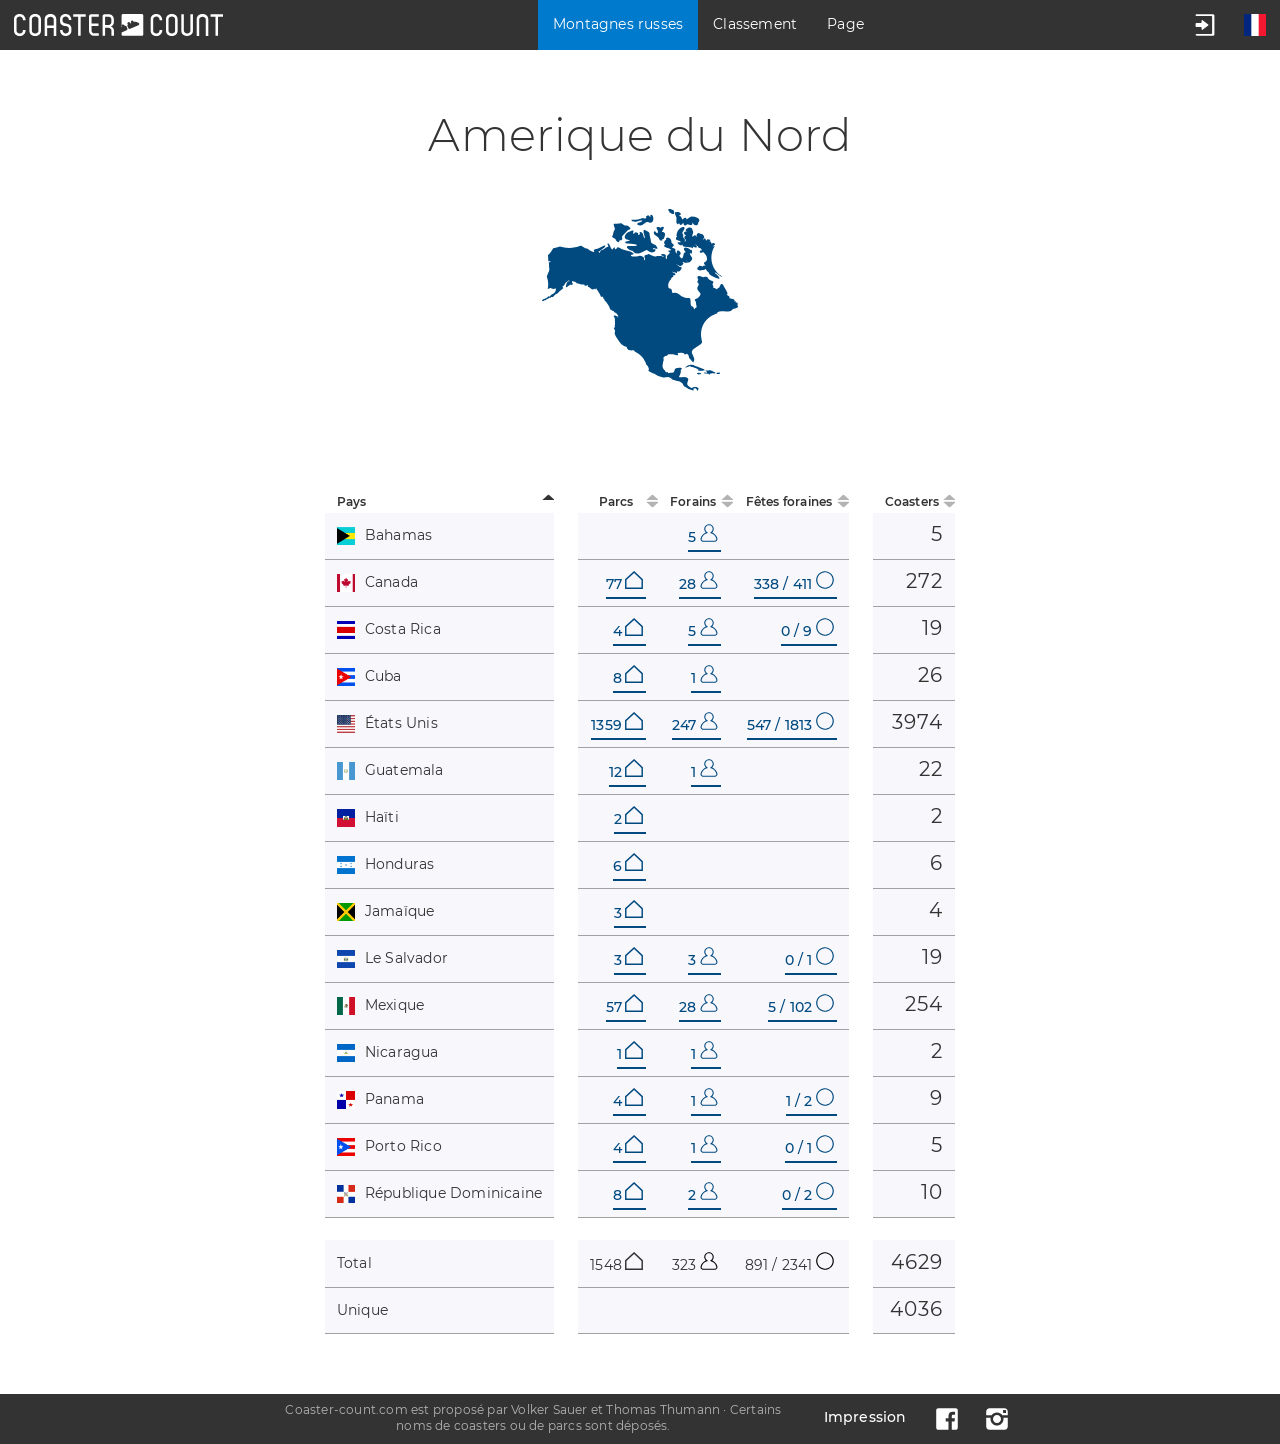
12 (626, 772)
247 (695, 725)
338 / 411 (794, 584)
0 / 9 (807, 631)
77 (624, 584)
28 (698, 584)
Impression (865, 1417)
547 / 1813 (790, 725)
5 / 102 (800, 1007)
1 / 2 (810, 1101)
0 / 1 (809, 960)
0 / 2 (808, 1195)
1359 (617, 725)
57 (624, 1007)
